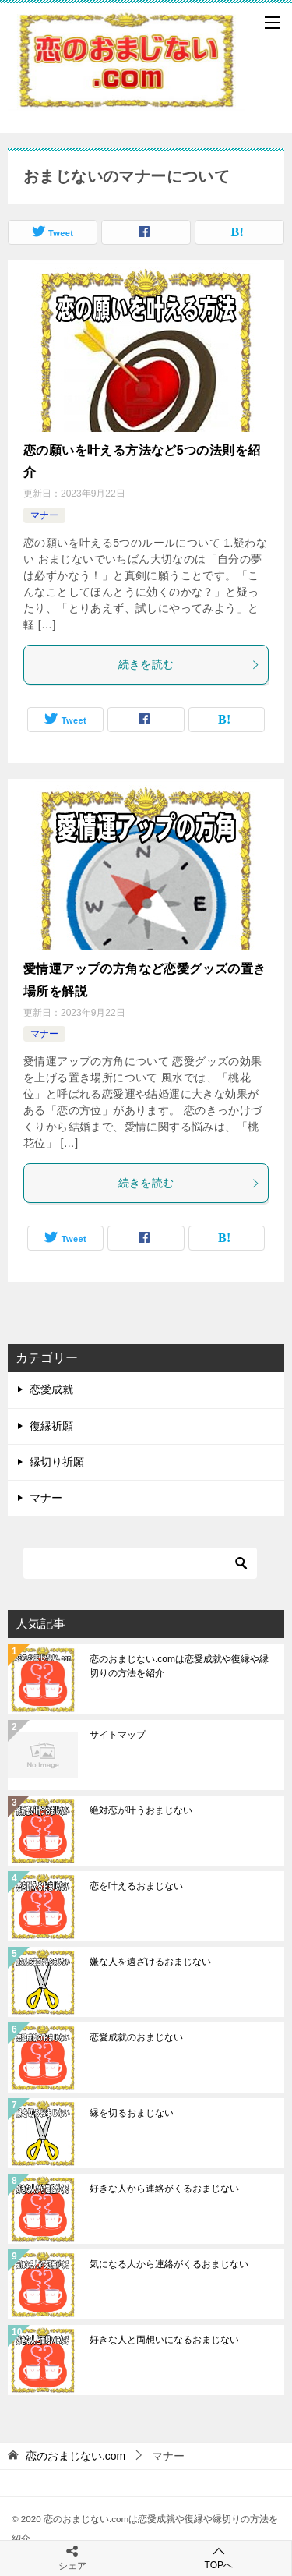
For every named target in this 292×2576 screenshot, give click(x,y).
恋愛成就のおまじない (136, 2037)
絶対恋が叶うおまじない (141, 1810)
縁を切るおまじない (132, 2112)
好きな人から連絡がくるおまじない (164, 2188)
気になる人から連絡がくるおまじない (169, 2264)
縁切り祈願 (57, 1462)
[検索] (140, 1563)
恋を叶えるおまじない (136, 1886)
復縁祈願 (51, 1426)
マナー (44, 515)
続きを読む (189, 664)
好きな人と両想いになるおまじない (164, 2339)
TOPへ (219, 2558)
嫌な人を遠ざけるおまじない (150, 1961)
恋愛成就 (51, 1389)
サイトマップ (118, 1734)
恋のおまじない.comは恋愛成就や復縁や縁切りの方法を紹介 (179, 1666)
